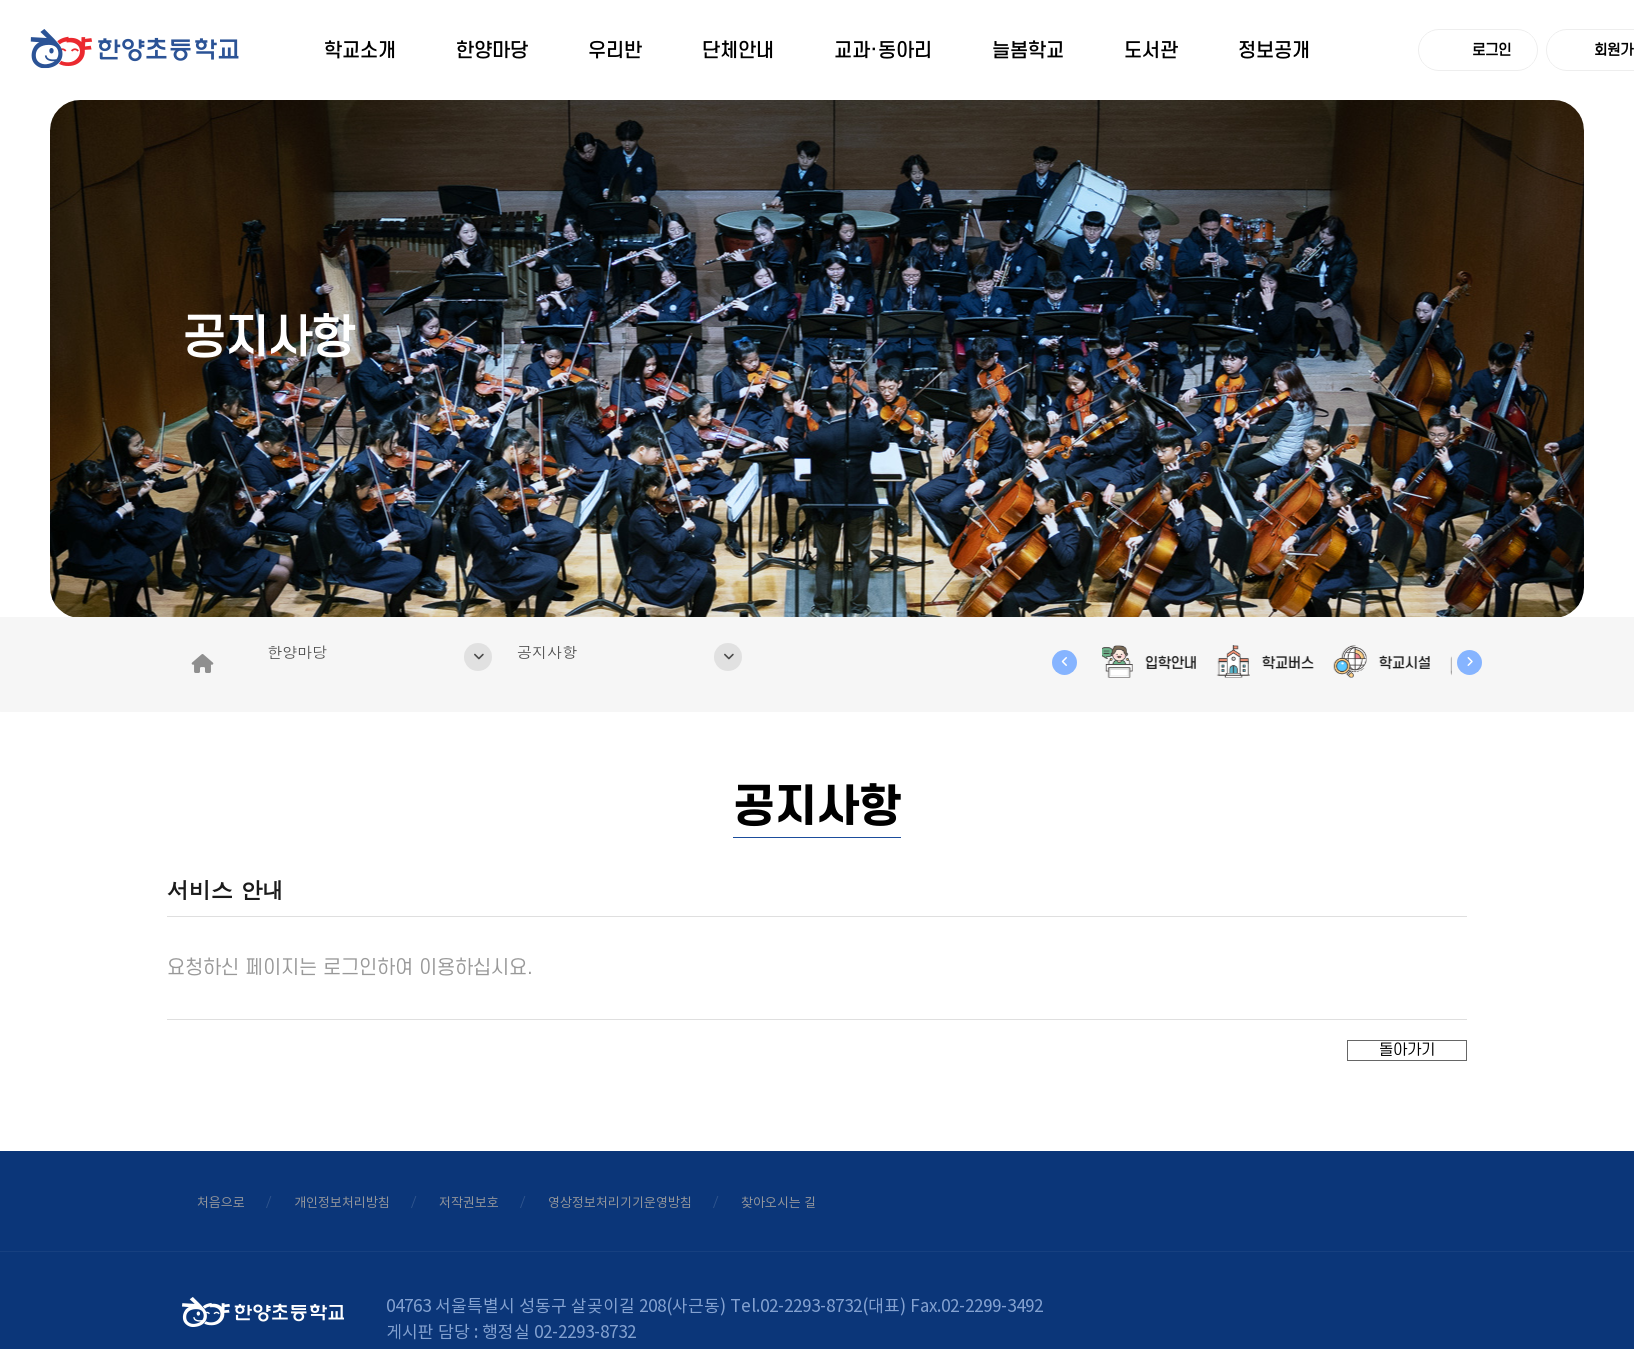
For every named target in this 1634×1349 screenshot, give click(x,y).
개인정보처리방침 (410, 1153)
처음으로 (241, 1153)
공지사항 (649, 615)
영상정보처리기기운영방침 (796, 1153)
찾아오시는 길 (1015, 1153)
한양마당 (399, 615)
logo (140, 68)
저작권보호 (587, 1153)
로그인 (1478, 50)
